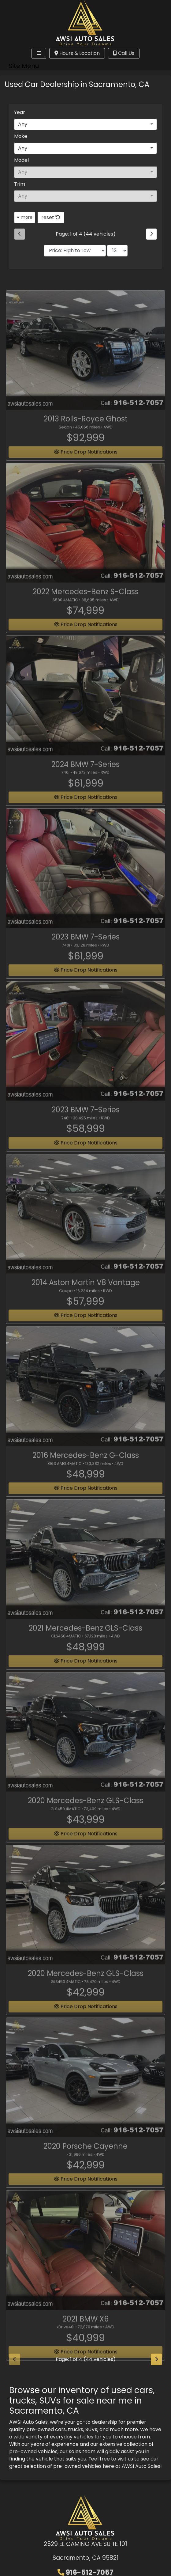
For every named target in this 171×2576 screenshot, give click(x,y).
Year (19, 112)
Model (21, 160)
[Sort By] (75, 250)
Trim (19, 184)
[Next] (151, 234)
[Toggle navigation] (39, 53)
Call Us (123, 53)
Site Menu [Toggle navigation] (24, 66)
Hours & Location (77, 53)
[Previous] (19, 234)
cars (60, 2429)
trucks (75, 2429)
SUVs (91, 2429)
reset (50, 217)
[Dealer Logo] (85, 22)
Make (20, 136)
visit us (125, 2458)
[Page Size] (117, 250)
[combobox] (85, 124)
